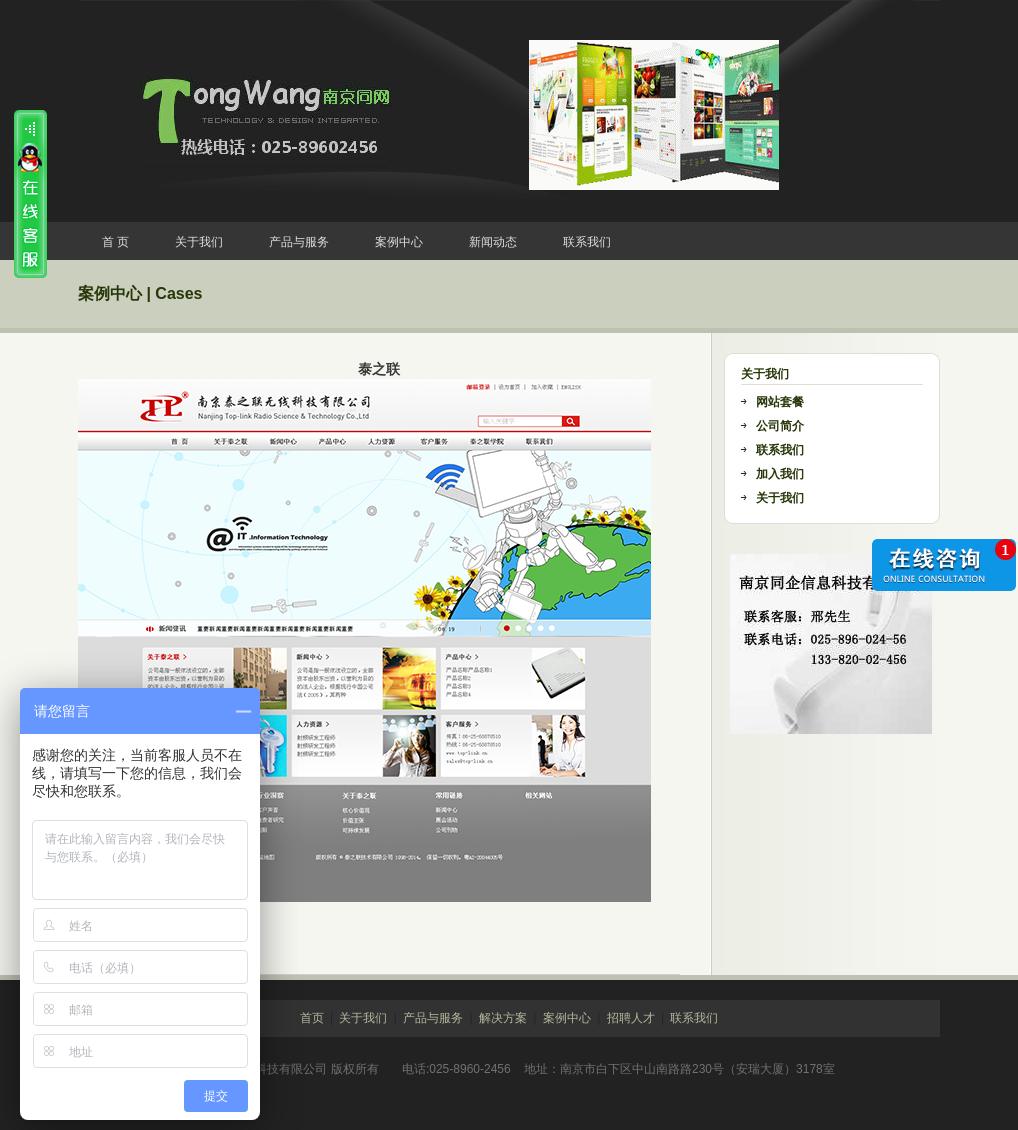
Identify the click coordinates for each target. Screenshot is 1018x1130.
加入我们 (780, 474)
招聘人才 (631, 1018)
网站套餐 (780, 402)
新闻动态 (493, 242)
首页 (312, 1018)
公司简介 (780, 426)
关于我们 (199, 242)
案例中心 (399, 242)
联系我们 (587, 242)
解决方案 (503, 1018)
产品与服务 (299, 242)
